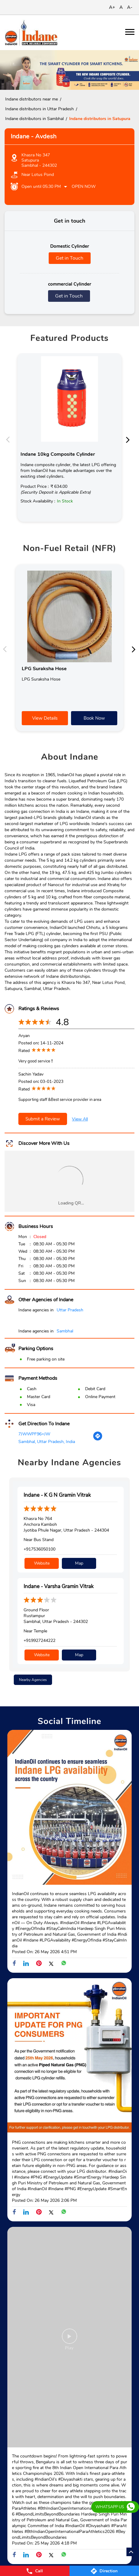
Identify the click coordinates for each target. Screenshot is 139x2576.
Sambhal (65, 1331)
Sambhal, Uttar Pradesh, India (46, 1442)
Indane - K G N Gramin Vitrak (57, 1495)
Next (129, 439)
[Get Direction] (98, 1439)
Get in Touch (69, 258)
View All (80, 1119)
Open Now (84, 186)
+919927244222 (39, 1640)
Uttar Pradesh (70, 1310)
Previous (9, 439)
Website (42, 1563)
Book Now (94, 718)
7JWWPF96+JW (34, 1434)
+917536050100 (39, 1549)
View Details (45, 718)
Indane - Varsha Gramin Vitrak (59, 1585)
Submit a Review (42, 1119)
